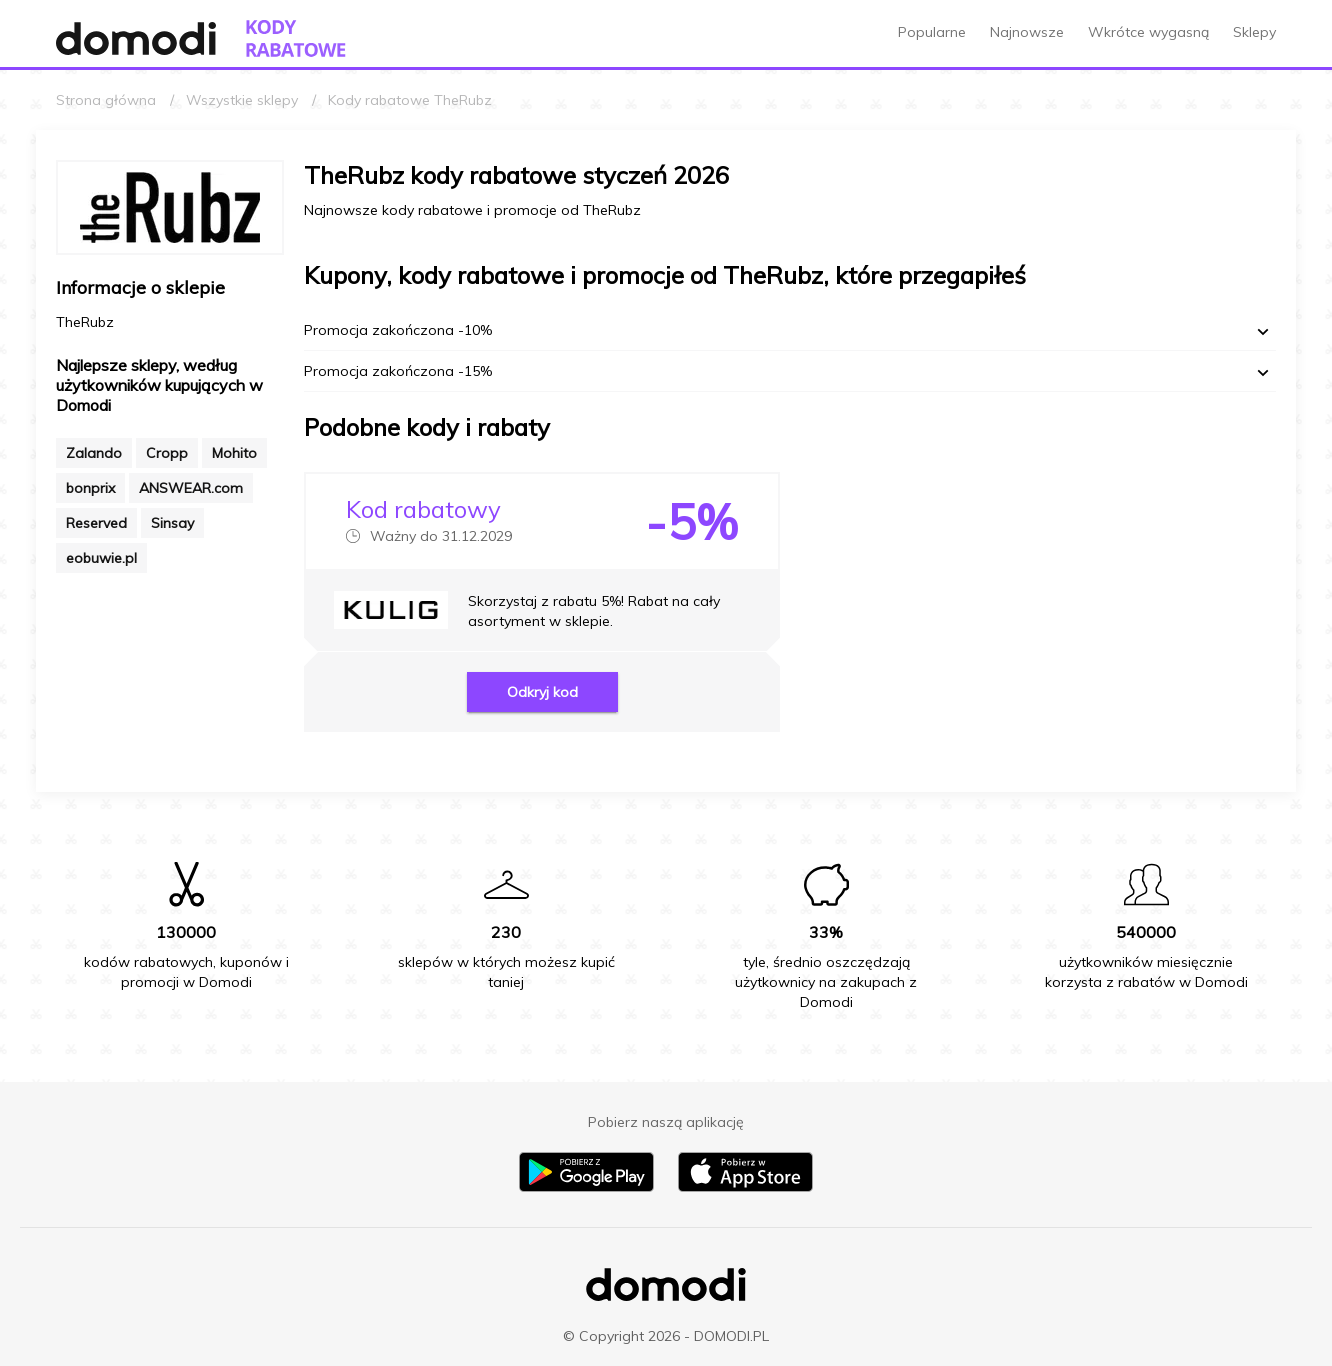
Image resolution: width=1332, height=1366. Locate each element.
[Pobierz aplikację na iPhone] (745, 1187)
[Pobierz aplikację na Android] (586, 1187)
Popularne (932, 32)
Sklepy (1254, 32)
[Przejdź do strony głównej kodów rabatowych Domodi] (296, 38)
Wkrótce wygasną (1148, 32)
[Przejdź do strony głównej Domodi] (136, 38)
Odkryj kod (542, 692)
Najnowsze (1027, 32)
